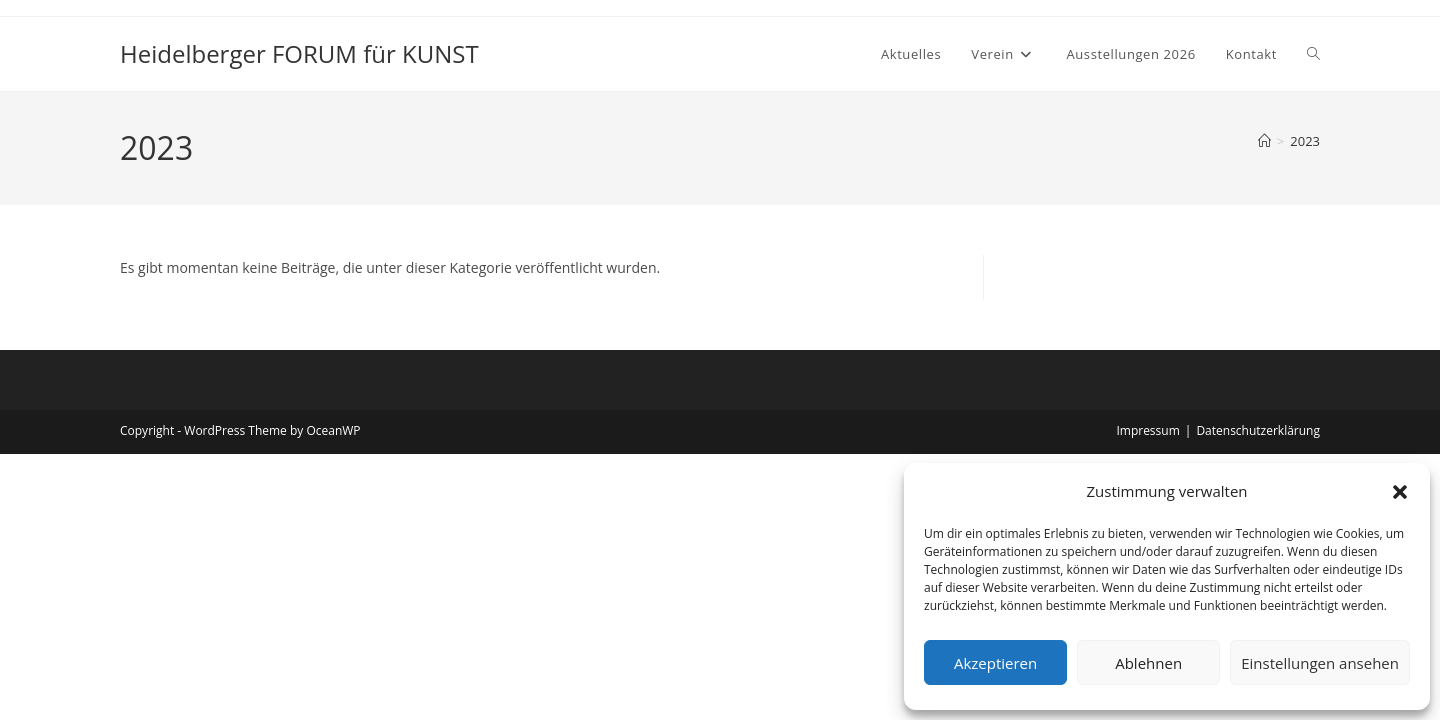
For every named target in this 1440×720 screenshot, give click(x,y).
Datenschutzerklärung (1258, 430)
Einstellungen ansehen (1320, 663)
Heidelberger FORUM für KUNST (299, 53)
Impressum (1147, 430)
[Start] (1264, 141)
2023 (1305, 141)
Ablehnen (1148, 663)
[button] (1400, 492)
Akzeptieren (995, 663)
